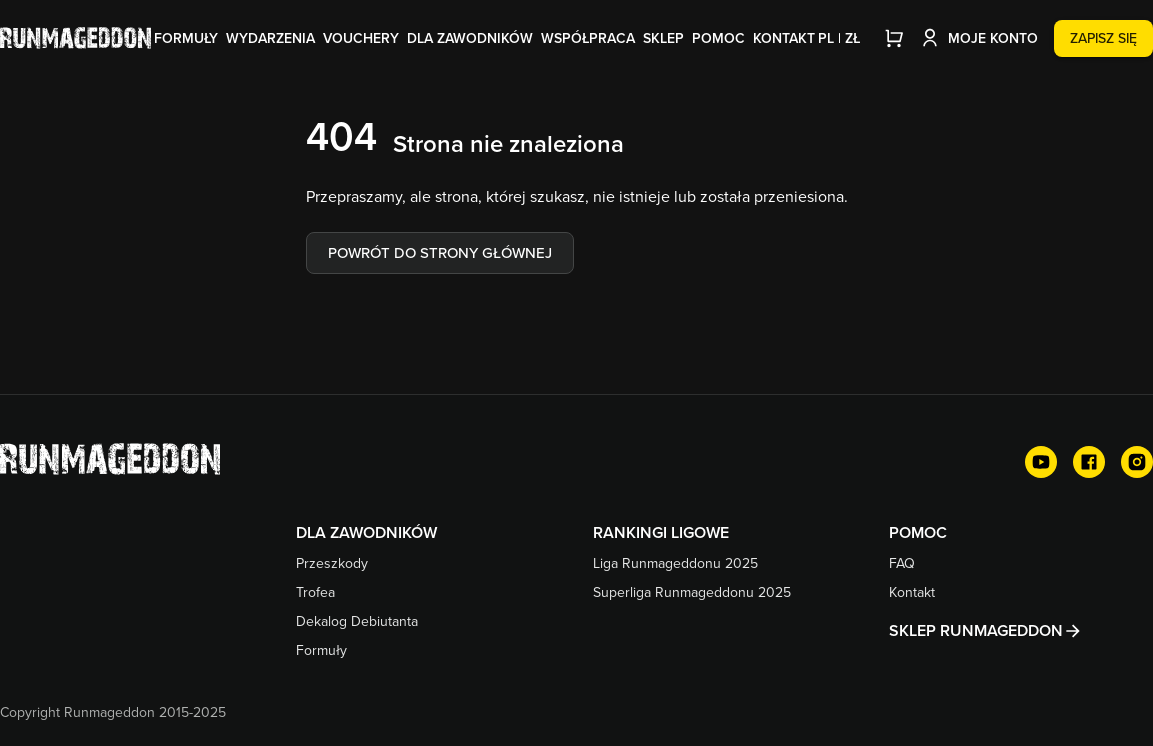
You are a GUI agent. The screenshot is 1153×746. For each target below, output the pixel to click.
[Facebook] (1089, 462)
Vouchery (361, 38)
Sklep (663, 38)
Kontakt (784, 38)
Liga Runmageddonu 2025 (675, 563)
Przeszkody (332, 563)
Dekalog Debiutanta (357, 621)
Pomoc (718, 38)
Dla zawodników (470, 38)
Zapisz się (1103, 38)
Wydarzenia (270, 38)
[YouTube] (1041, 462)
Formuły (186, 38)
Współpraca (588, 38)
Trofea (315, 592)
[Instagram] (1137, 462)
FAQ (902, 563)
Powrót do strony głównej (440, 252)
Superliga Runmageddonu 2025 (692, 592)
